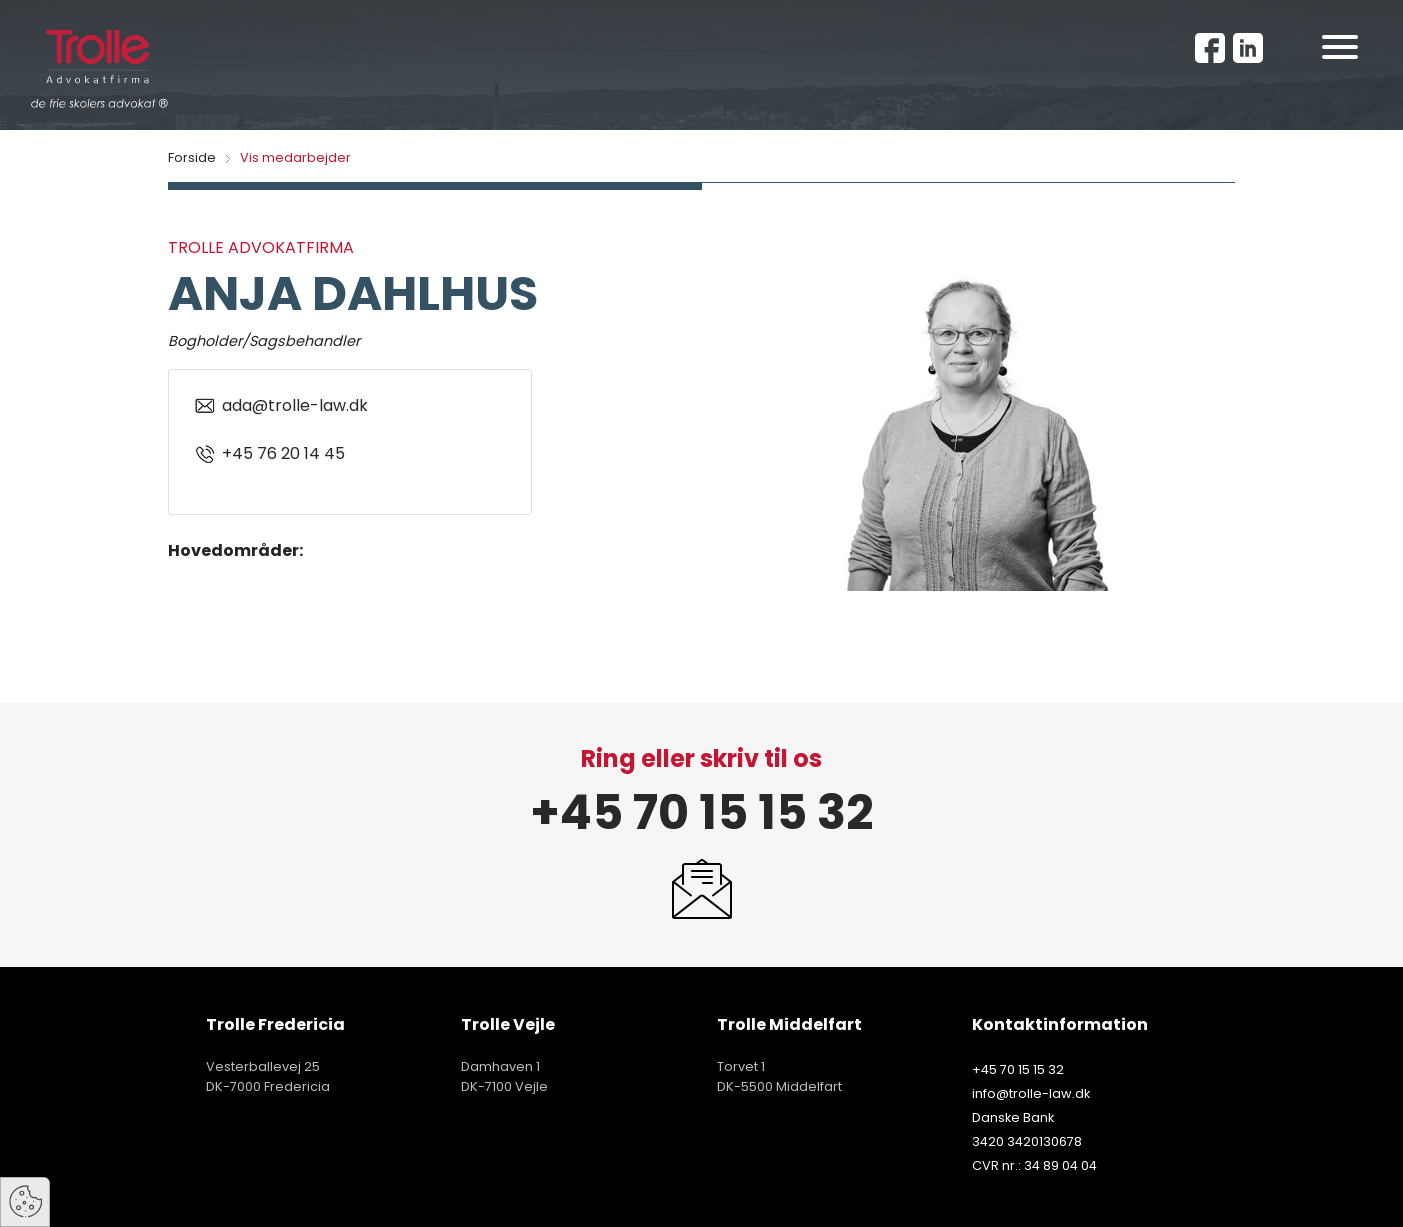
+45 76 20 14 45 (269, 454)
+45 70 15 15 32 (701, 812)
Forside (192, 157)
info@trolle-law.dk (1031, 1093)
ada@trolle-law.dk (280, 406)
